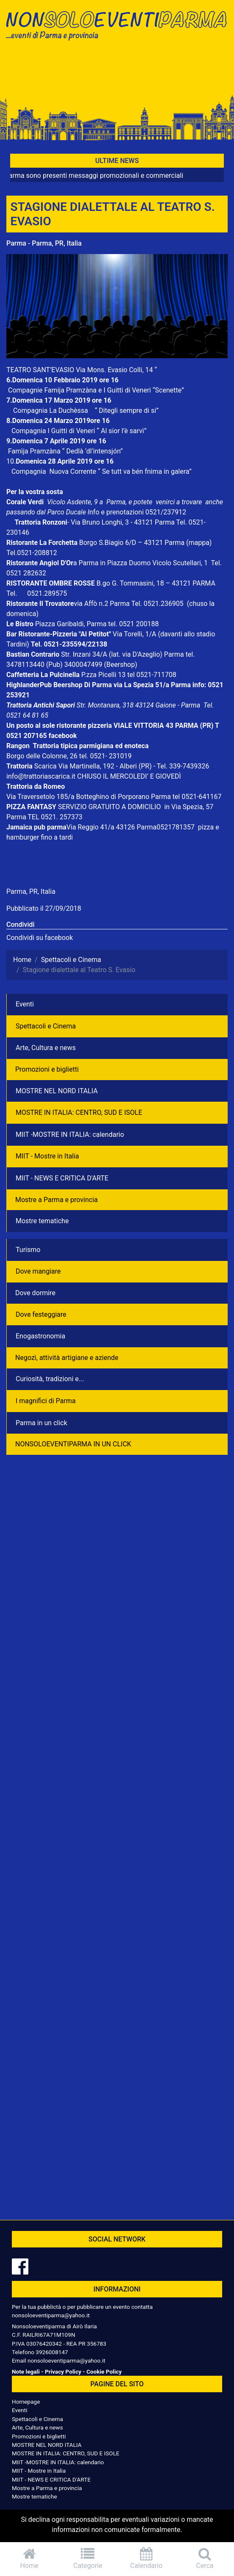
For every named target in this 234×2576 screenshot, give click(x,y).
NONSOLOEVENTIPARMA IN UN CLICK (73, 1444)
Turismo (28, 1250)
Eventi (25, 1004)
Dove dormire (35, 1293)
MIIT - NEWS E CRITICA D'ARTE (62, 1178)
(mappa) (199, 543)
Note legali (26, 2371)
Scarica (46, 766)
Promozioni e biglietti (47, 1069)
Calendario (146, 2558)
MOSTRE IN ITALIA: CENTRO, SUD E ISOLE (79, 1112)
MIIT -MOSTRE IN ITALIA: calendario (70, 1134)
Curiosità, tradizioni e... (50, 1379)
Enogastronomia (40, 1336)
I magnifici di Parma (46, 1401)
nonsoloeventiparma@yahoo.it (51, 2315)
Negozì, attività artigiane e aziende (66, 1358)
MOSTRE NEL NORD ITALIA (57, 1091)
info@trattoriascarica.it (40, 776)
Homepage (26, 2401)
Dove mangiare (38, 1271)
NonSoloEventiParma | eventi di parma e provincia (117, 24)
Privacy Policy (63, 2371)
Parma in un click (41, 1423)
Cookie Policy (103, 2371)
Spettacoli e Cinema (46, 1026)
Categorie (87, 2558)
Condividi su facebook (39, 938)
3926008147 (52, 2352)
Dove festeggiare (41, 1314)
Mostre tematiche (42, 1221)
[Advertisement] (117, 73)
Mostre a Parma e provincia (56, 1200)
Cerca (205, 2558)
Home (29, 2558)
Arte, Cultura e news (46, 1048)
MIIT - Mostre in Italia (47, 1156)
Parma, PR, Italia (30, 891)
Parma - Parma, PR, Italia (44, 243)
